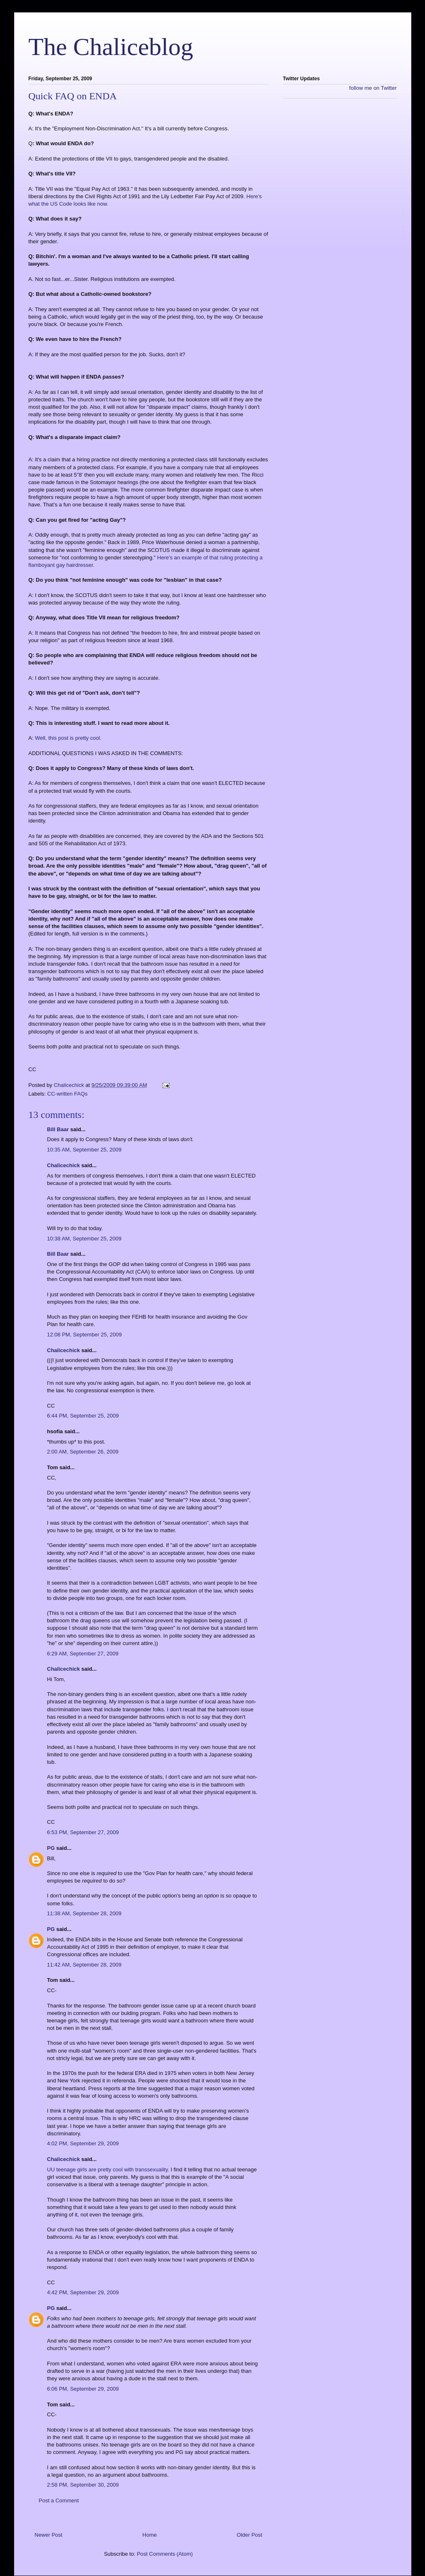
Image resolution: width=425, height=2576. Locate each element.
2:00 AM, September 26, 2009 (83, 1452)
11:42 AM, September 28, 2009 (84, 1965)
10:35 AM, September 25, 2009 (84, 1149)
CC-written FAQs (67, 1094)
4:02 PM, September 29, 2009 (83, 2143)
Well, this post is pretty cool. (68, 738)
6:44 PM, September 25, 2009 (83, 1416)
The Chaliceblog (111, 46)
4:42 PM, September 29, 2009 (83, 2292)
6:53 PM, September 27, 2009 (83, 1832)
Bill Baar (58, 1129)
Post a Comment (59, 2500)
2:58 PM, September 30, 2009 (83, 2485)
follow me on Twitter (373, 88)
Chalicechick (63, 1165)
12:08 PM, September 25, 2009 (84, 1334)
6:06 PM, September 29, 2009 (83, 2389)
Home (149, 2535)
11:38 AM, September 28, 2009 (84, 1913)
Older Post (249, 2535)
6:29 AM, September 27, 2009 (83, 1653)
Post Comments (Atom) (165, 2554)
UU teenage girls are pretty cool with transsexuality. (108, 2169)
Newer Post (48, 2535)
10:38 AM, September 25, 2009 (84, 1238)
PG (51, 1848)
